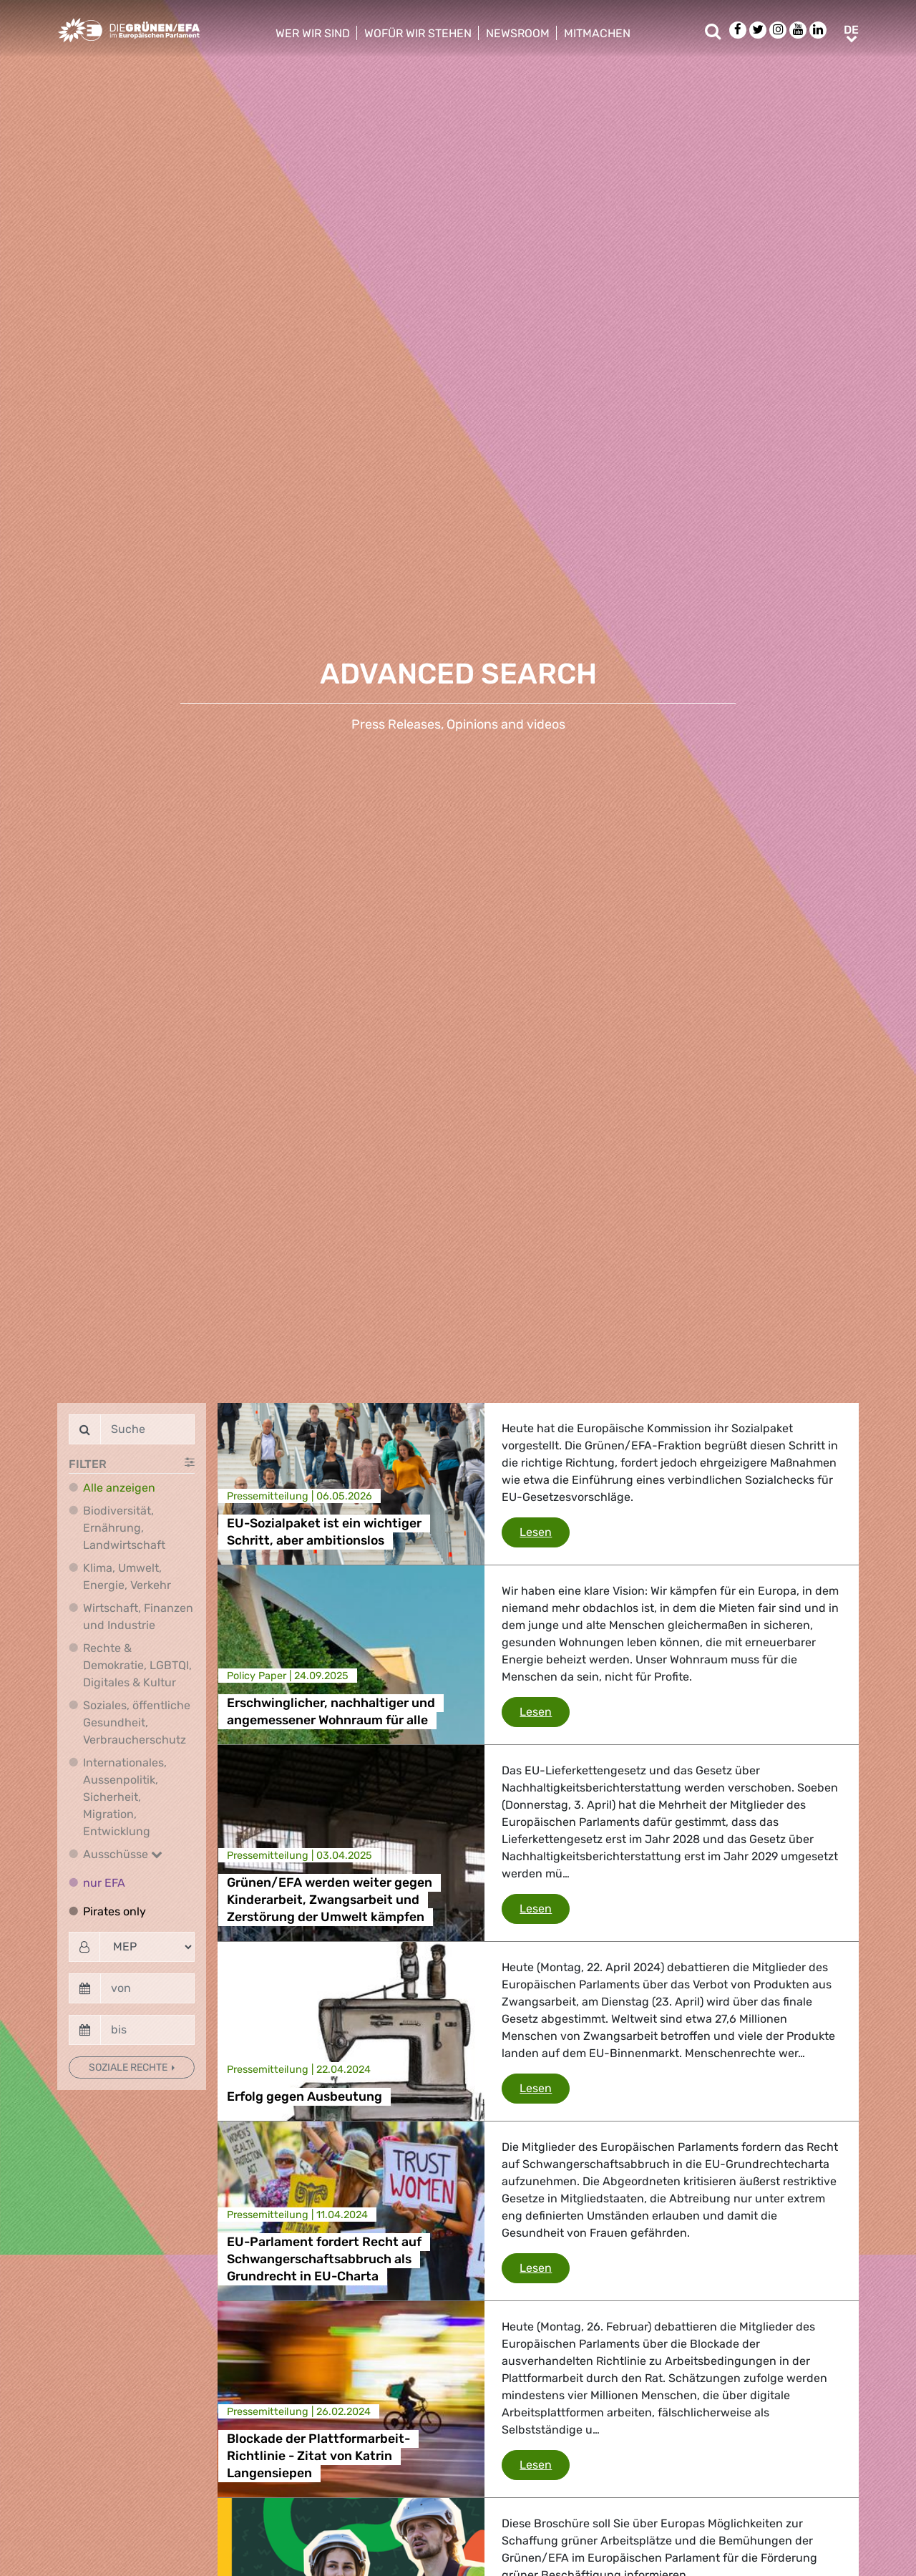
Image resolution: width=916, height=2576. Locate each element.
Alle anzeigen (119, 1487)
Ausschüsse (122, 1854)
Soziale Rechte (129, 2067)
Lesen (545, 1531)
